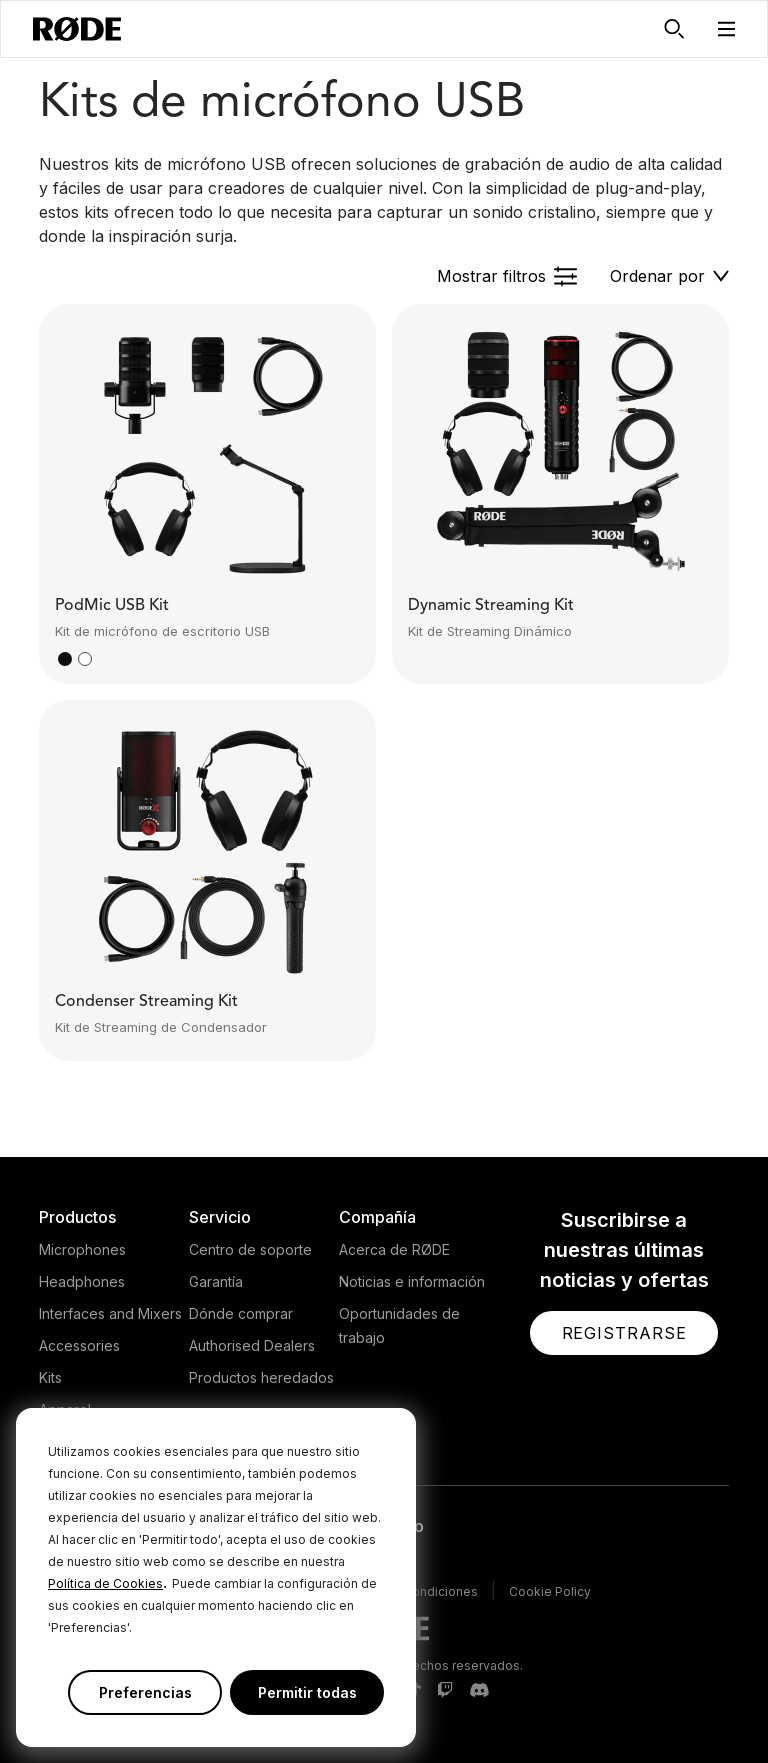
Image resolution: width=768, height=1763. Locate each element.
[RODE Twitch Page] (445, 1691)
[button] (727, 29)
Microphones (82, 1249)
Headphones (82, 1281)
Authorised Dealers (252, 1345)
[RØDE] (77, 29)
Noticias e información (412, 1281)
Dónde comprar (241, 1313)
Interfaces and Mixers (110, 1313)
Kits (50, 1377)
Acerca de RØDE (394, 1249)
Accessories (79, 1345)
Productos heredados (261, 1377)
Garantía (216, 1281)
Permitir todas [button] (307, 1692)
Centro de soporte (250, 1249)
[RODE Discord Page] (479, 1691)
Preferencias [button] (145, 1692)
